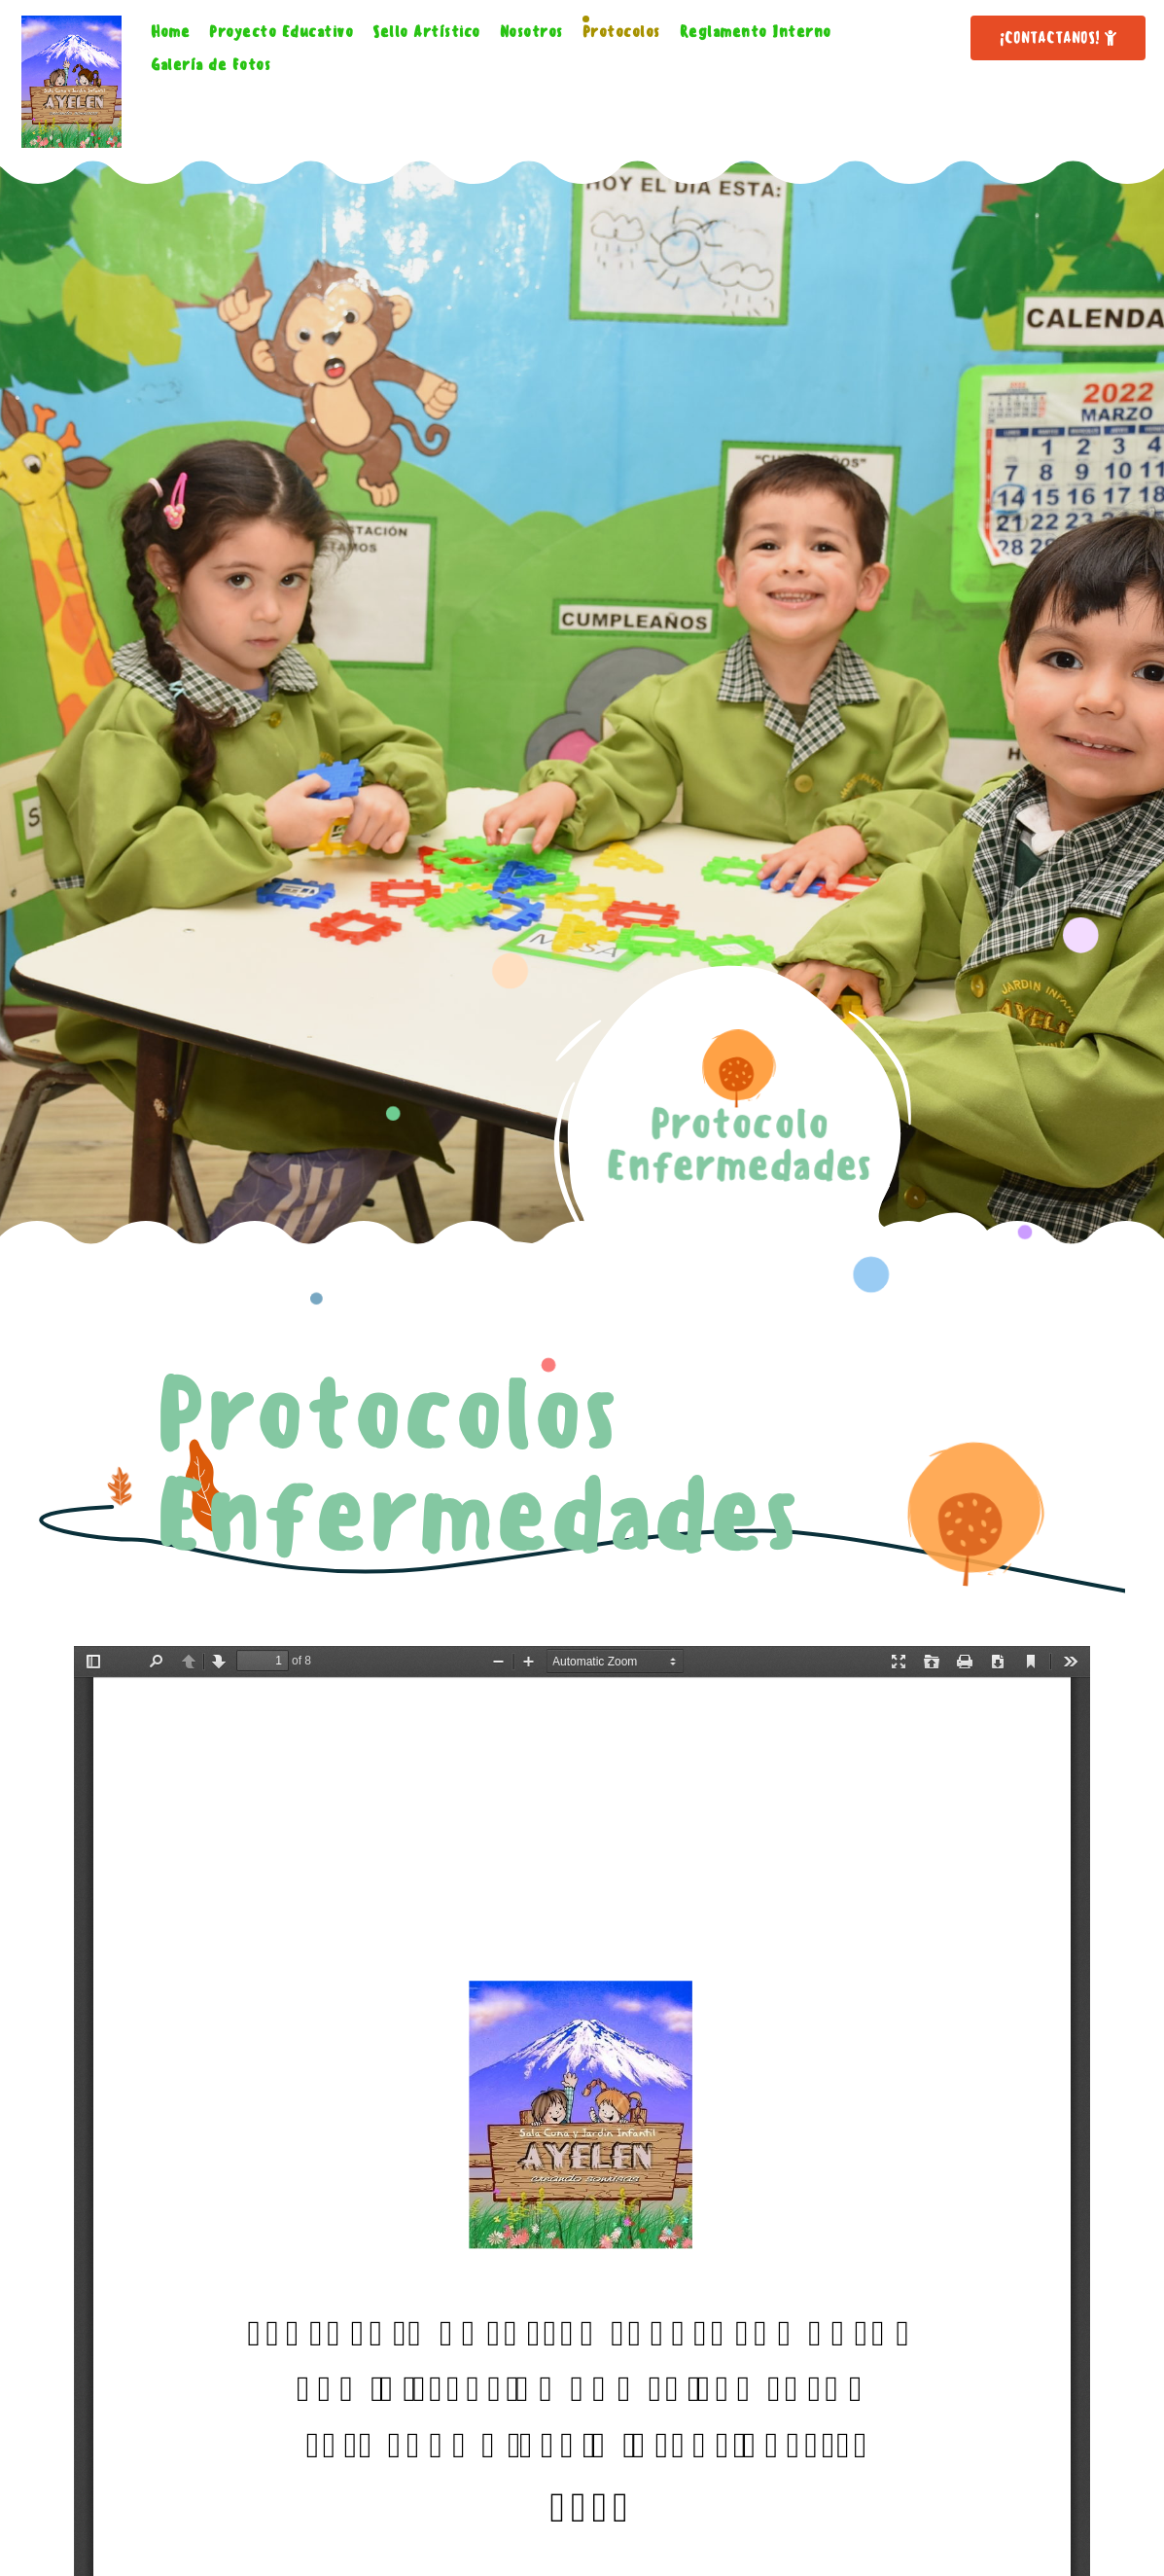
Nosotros (531, 31)
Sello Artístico (426, 31)
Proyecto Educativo (281, 31)
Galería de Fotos (210, 64)
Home (170, 31)
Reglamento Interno (755, 31)
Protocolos (621, 31)
